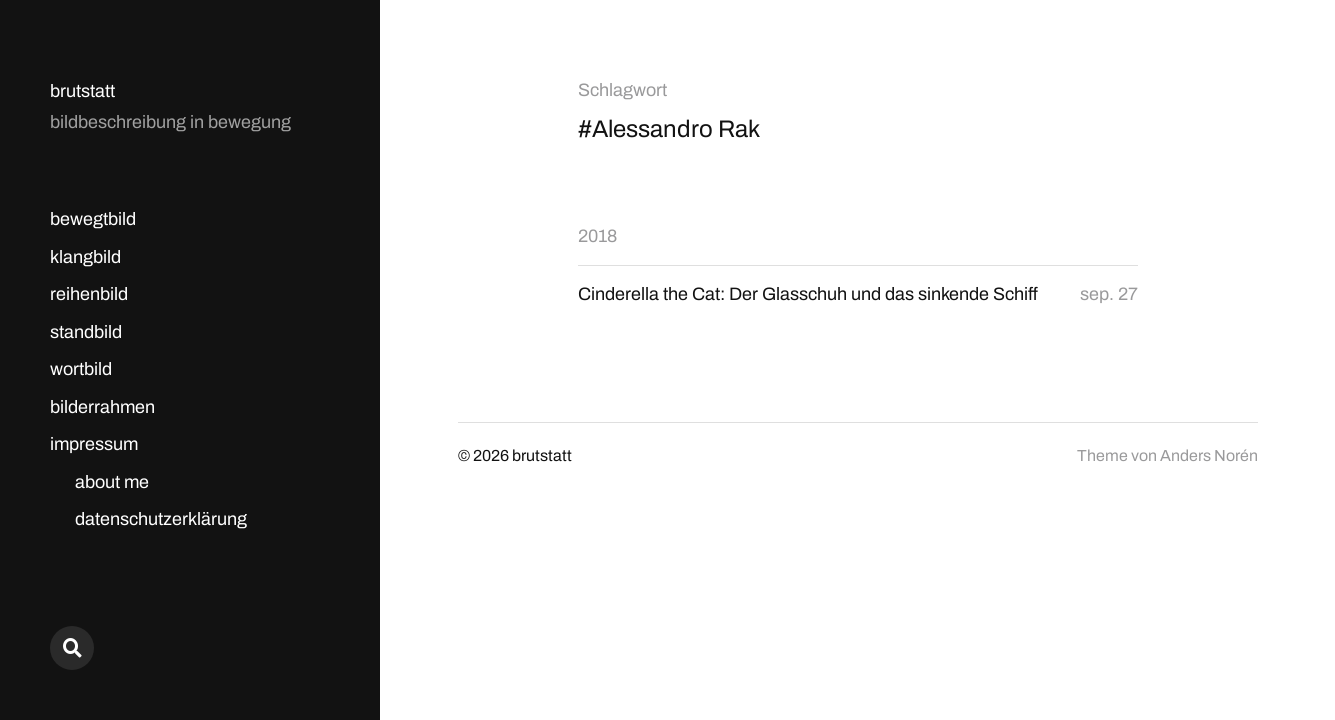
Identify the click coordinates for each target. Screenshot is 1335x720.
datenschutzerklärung (161, 519)
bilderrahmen (102, 407)
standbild (86, 332)
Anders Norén (1209, 455)
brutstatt (82, 91)
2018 (597, 236)
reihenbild (89, 294)
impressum (94, 444)
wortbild (81, 369)
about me (112, 482)
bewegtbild (93, 219)
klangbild (85, 257)
